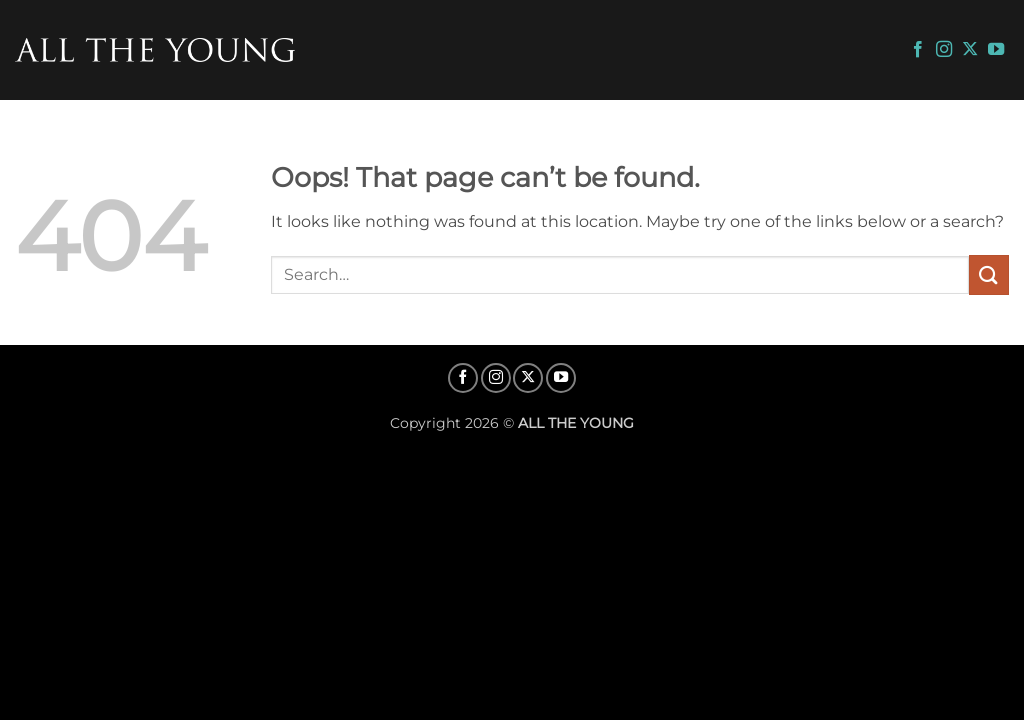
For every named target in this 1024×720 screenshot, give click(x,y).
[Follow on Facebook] (918, 50)
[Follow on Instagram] (944, 50)
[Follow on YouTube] (996, 50)
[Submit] (989, 274)
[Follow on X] (970, 50)
